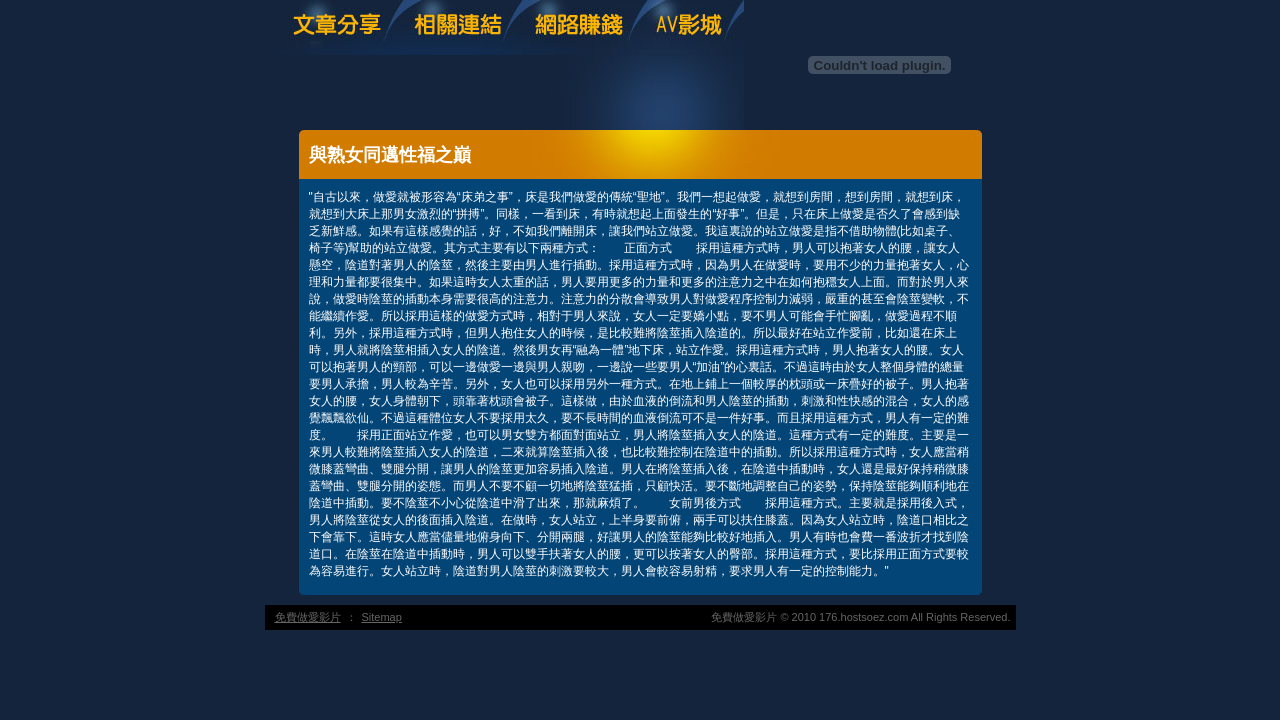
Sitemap (382, 617)
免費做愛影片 (308, 617)
